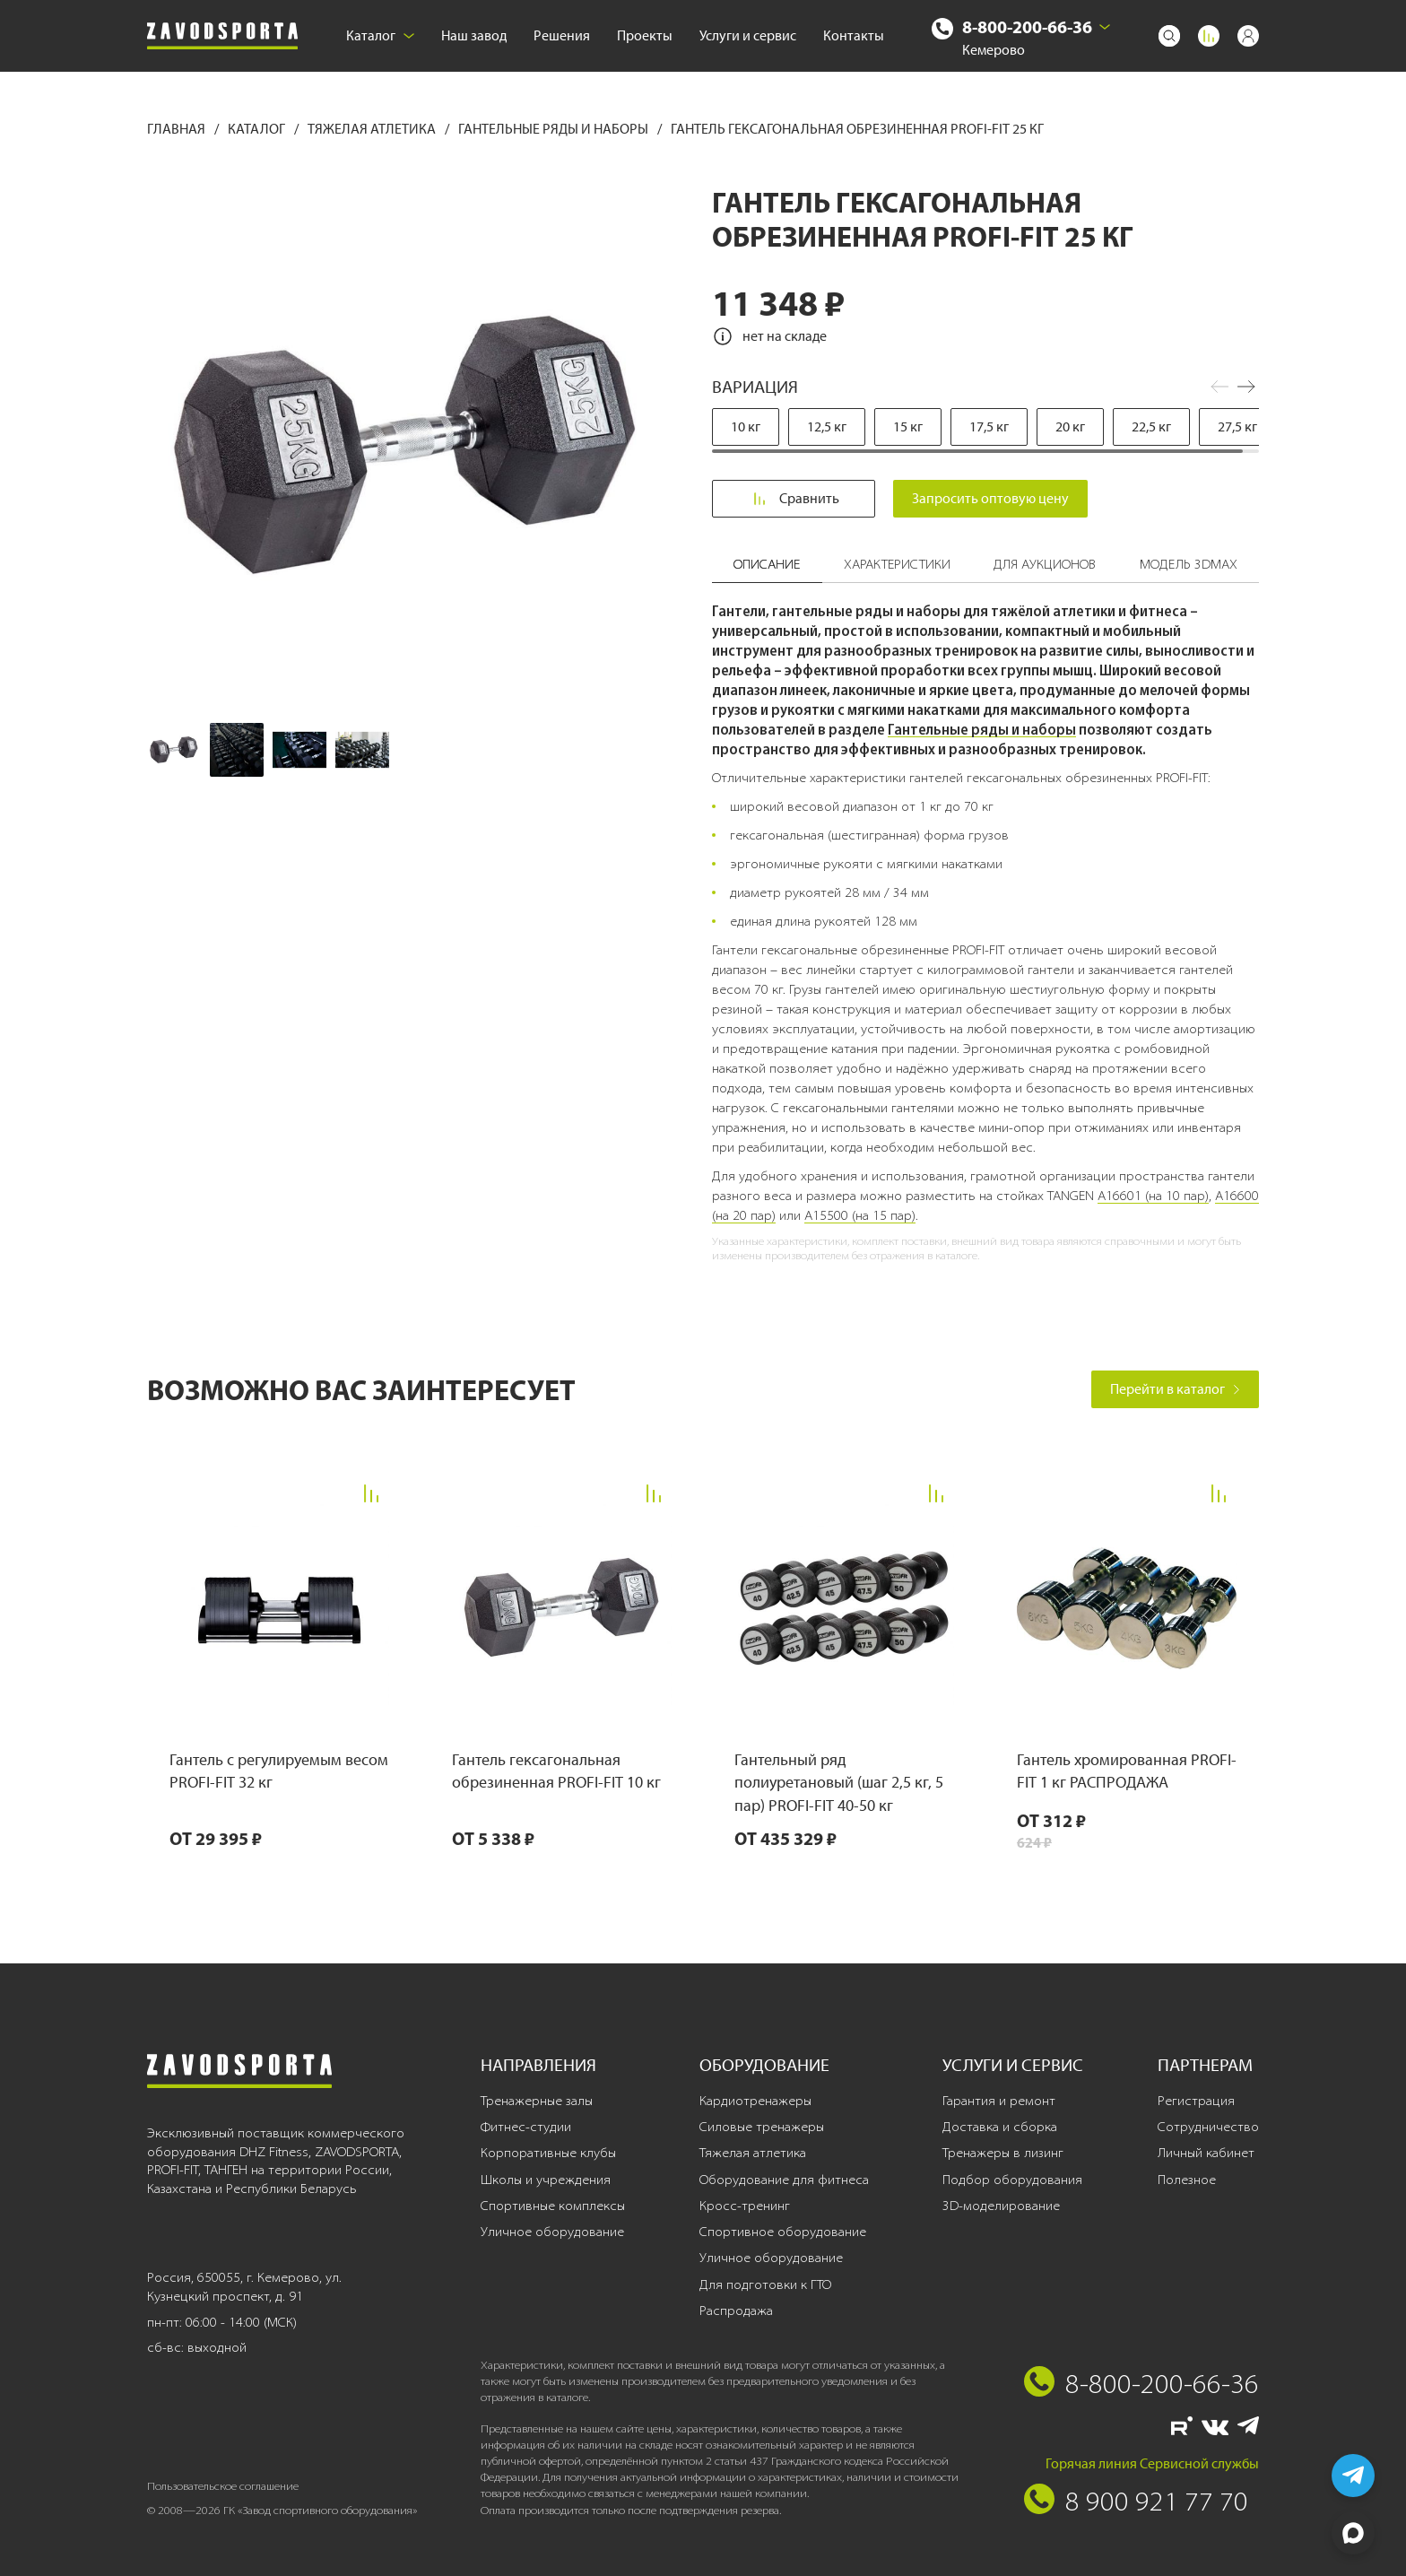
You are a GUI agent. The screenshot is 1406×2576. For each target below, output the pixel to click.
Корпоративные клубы (548, 2152)
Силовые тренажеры (761, 2126)
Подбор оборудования (1012, 2179)
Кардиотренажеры (755, 2100)
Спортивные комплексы (553, 2205)
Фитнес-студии (526, 2126)
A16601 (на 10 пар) (1153, 1195)
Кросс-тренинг (744, 2205)
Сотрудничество (1208, 2126)
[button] (1246, 386)
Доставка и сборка (999, 2126)
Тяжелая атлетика (373, 128)
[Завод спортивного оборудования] (222, 36)
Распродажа (736, 2310)
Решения (562, 35)
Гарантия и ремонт (998, 2100)
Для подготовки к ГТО (765, 2284)
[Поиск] (1169, 36)
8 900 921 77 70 (1156, 2500)
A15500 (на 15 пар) (860, 1215)
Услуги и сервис (747, 35)
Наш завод (474, 35)
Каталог (380, 35)
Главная (177, 128)
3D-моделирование (1001, 2205)
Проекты (645, 35)
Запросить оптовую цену (991, 498)
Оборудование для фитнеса (784, 2179)
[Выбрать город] (1104, 27)
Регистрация (1196, 2100)
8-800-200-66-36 (1027, 26)
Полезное (1187, 2179)
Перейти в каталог (1175, 1388)
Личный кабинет (1206, 2152)
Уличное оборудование (552, 2231)
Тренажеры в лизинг (1002, 2152)
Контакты (853, 35)
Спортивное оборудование (782, 2231)
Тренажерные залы (537, 2100)
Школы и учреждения (546, 2179)
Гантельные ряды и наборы (554, 128)
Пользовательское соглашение (223, 2486)
